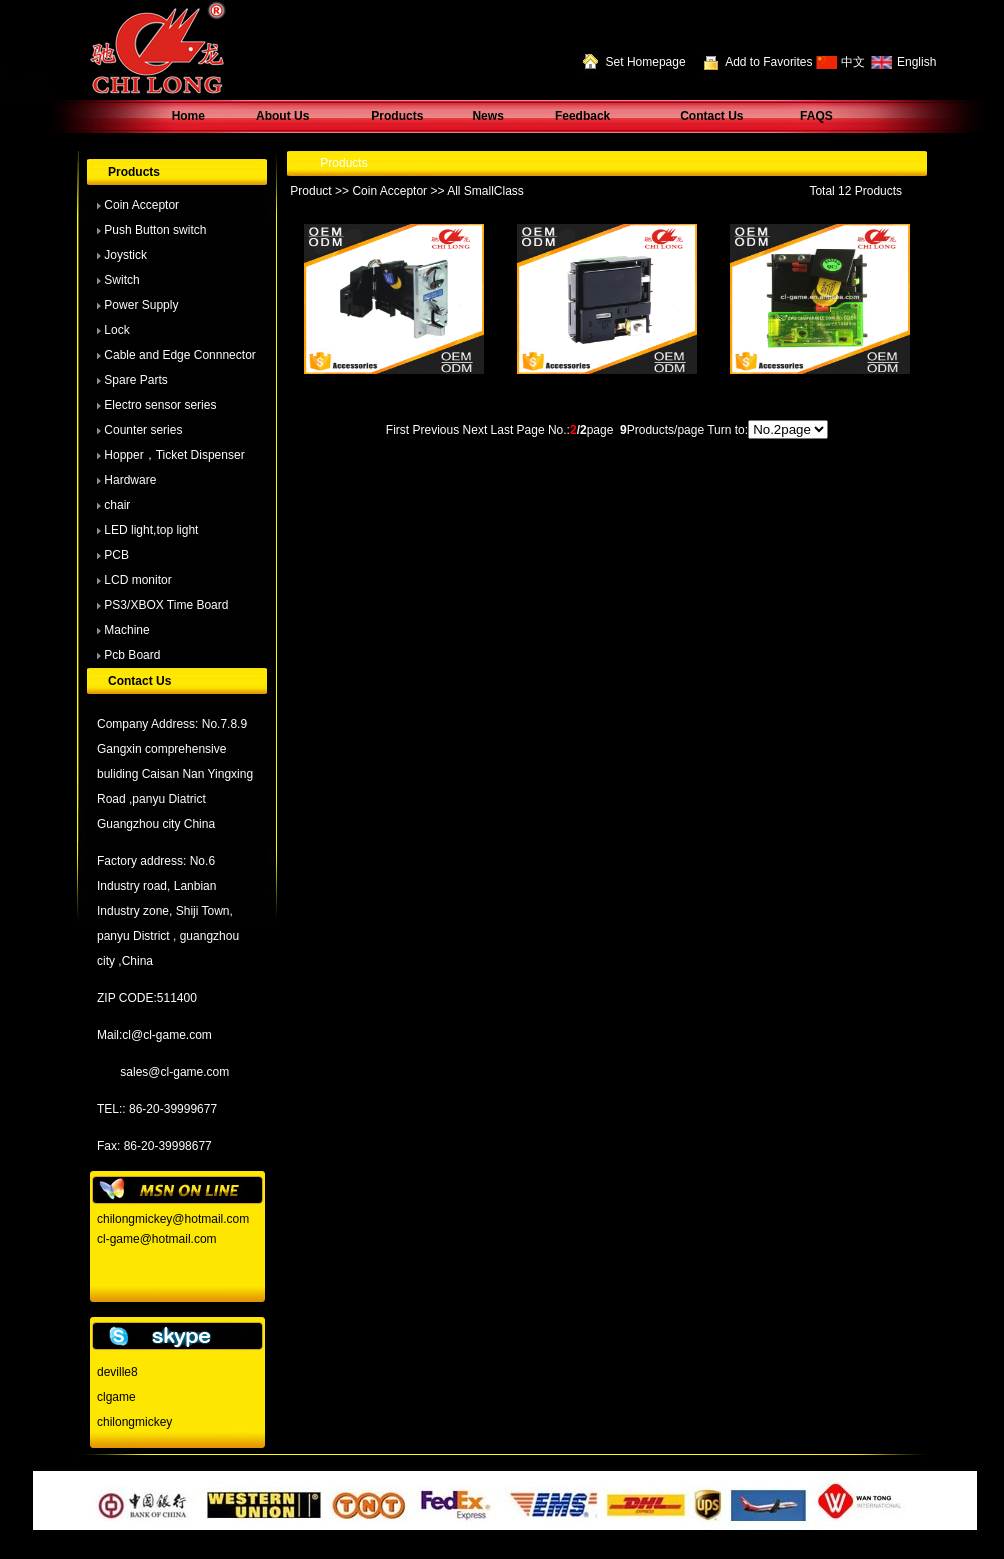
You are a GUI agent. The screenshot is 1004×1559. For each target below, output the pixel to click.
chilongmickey (134, 1422)
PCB (116, 555)
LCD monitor (137, 580)
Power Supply (141, 305)
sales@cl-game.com (174, 1072)
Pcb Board (132, 655)
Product (310, 191)
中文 (853, 62)
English (916, 62)
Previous (436, 430)
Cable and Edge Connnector (179, 355)
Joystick (125, 255)
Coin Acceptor (141, 205)
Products (397, 116)
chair (117, 505)
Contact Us (711, 116)
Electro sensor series (160, 405)
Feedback (582, 116)
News (487, 116)
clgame (116, 1397)
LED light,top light (151, 530)
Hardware (130, 480)
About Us (282, 116)
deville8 (117, 1372)
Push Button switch (155, 230)
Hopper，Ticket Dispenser (174, 455)
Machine (126, 630)
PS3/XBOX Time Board (166, 605)
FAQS (816, 116)
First (397, 430)
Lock (116, 330)
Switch (121, 280)
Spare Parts (135, 380)
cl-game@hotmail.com (157, 1239)
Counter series (143, 430)
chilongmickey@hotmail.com (173, 1219)
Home (188, 116)
